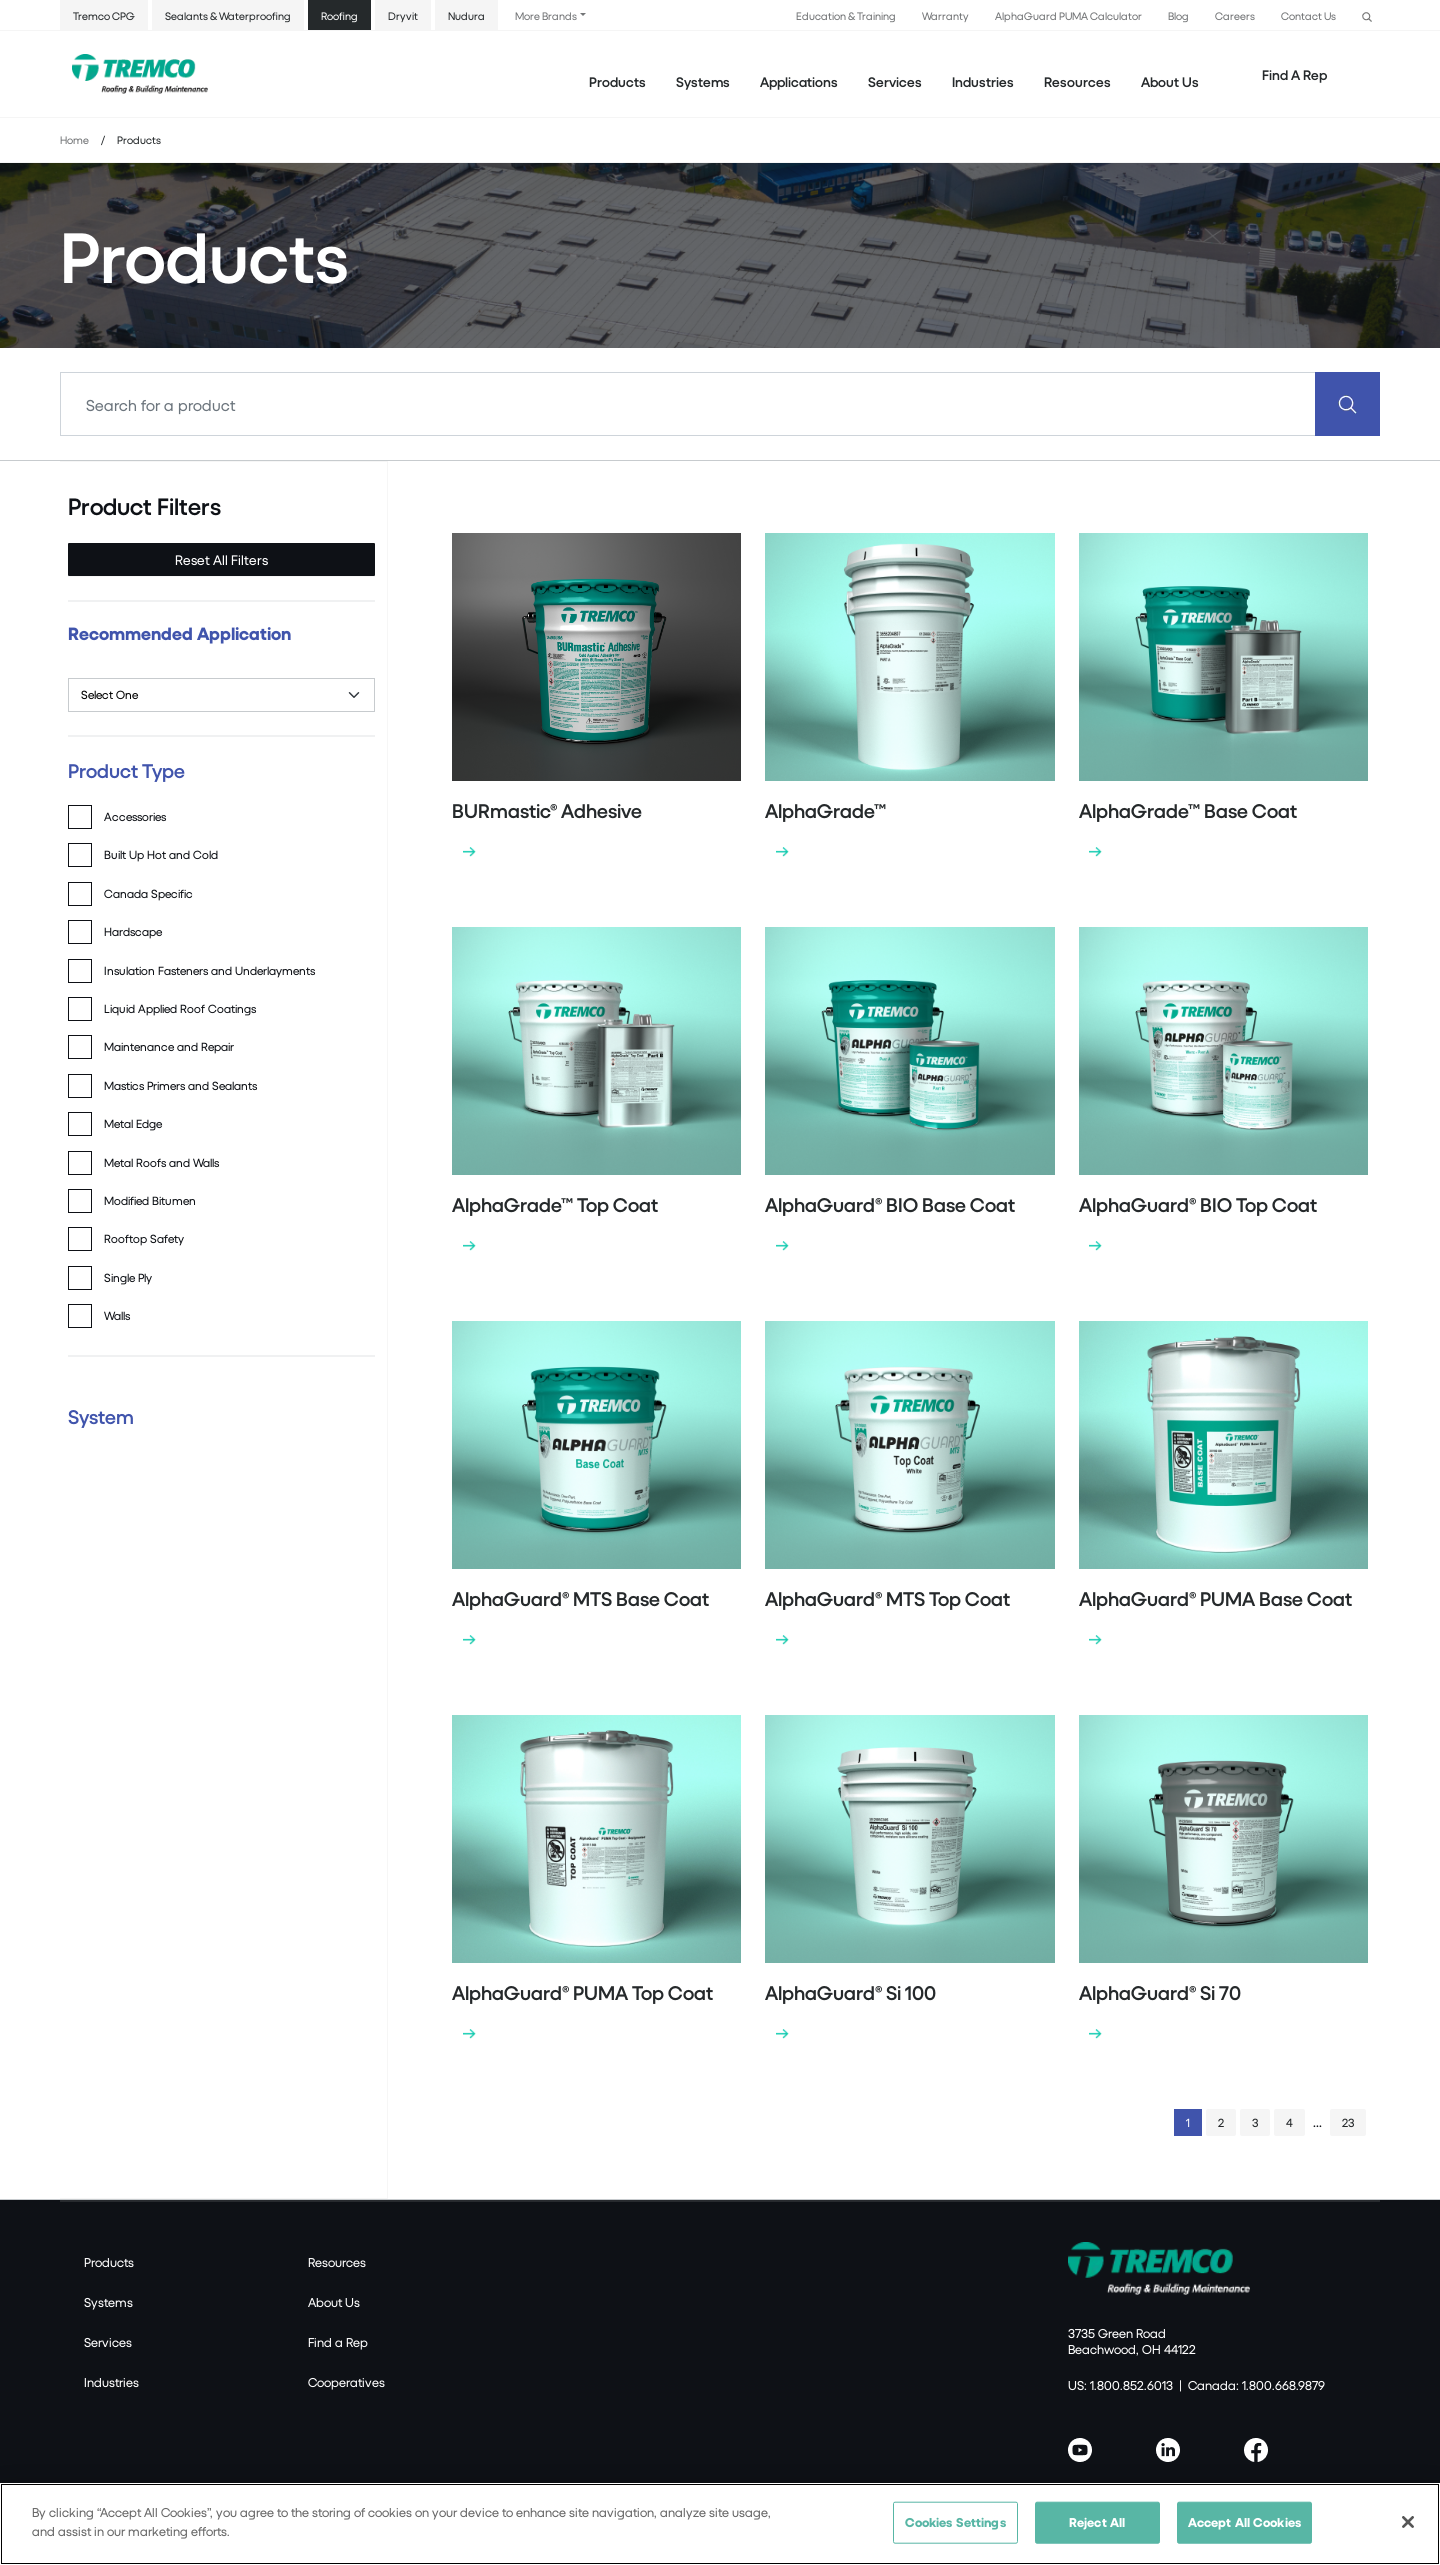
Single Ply (128, 1277)
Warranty (945, 15)
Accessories (135, 816)
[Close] (1408, 2522)
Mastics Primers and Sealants (180, 1085)
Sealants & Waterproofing (228, 15)
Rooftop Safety (144, 1238)
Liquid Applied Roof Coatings (180, 1008)
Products (617, 81)
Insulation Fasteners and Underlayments (209, 970)
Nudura (466, 15)
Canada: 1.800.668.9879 (1256, 2385)
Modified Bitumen (150, 1200)
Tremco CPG (104, 15)
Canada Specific (148, 893)
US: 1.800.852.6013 (1120, 2385)
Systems (108, 2302)
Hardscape (133, 931)
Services (108, 2342)
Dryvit (403, 15)
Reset (221, 559)
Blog (1178, 15)
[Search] (688, 404)
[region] (720, 2524)
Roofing (339, 15)
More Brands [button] (546, 15)
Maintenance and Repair (169, 1046)
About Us (1170, 81)
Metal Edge (133, 1123)
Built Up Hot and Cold (161, 854)
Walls (117, 1315)
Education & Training (846, 15)
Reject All (1097, 2522)
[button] (1367, 14)
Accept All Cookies (1244, 2522)
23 (1348, 2122)
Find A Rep (1294, 74)
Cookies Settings (955, 2522)
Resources (1077, 81)
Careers (1235, 15)
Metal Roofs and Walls (161, 1162)
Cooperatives (346, 2382)
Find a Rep (338, 2342)
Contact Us (1308, 15)
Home (74, 139)
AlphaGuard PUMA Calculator (1068, 15)
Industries (111, 2382)
